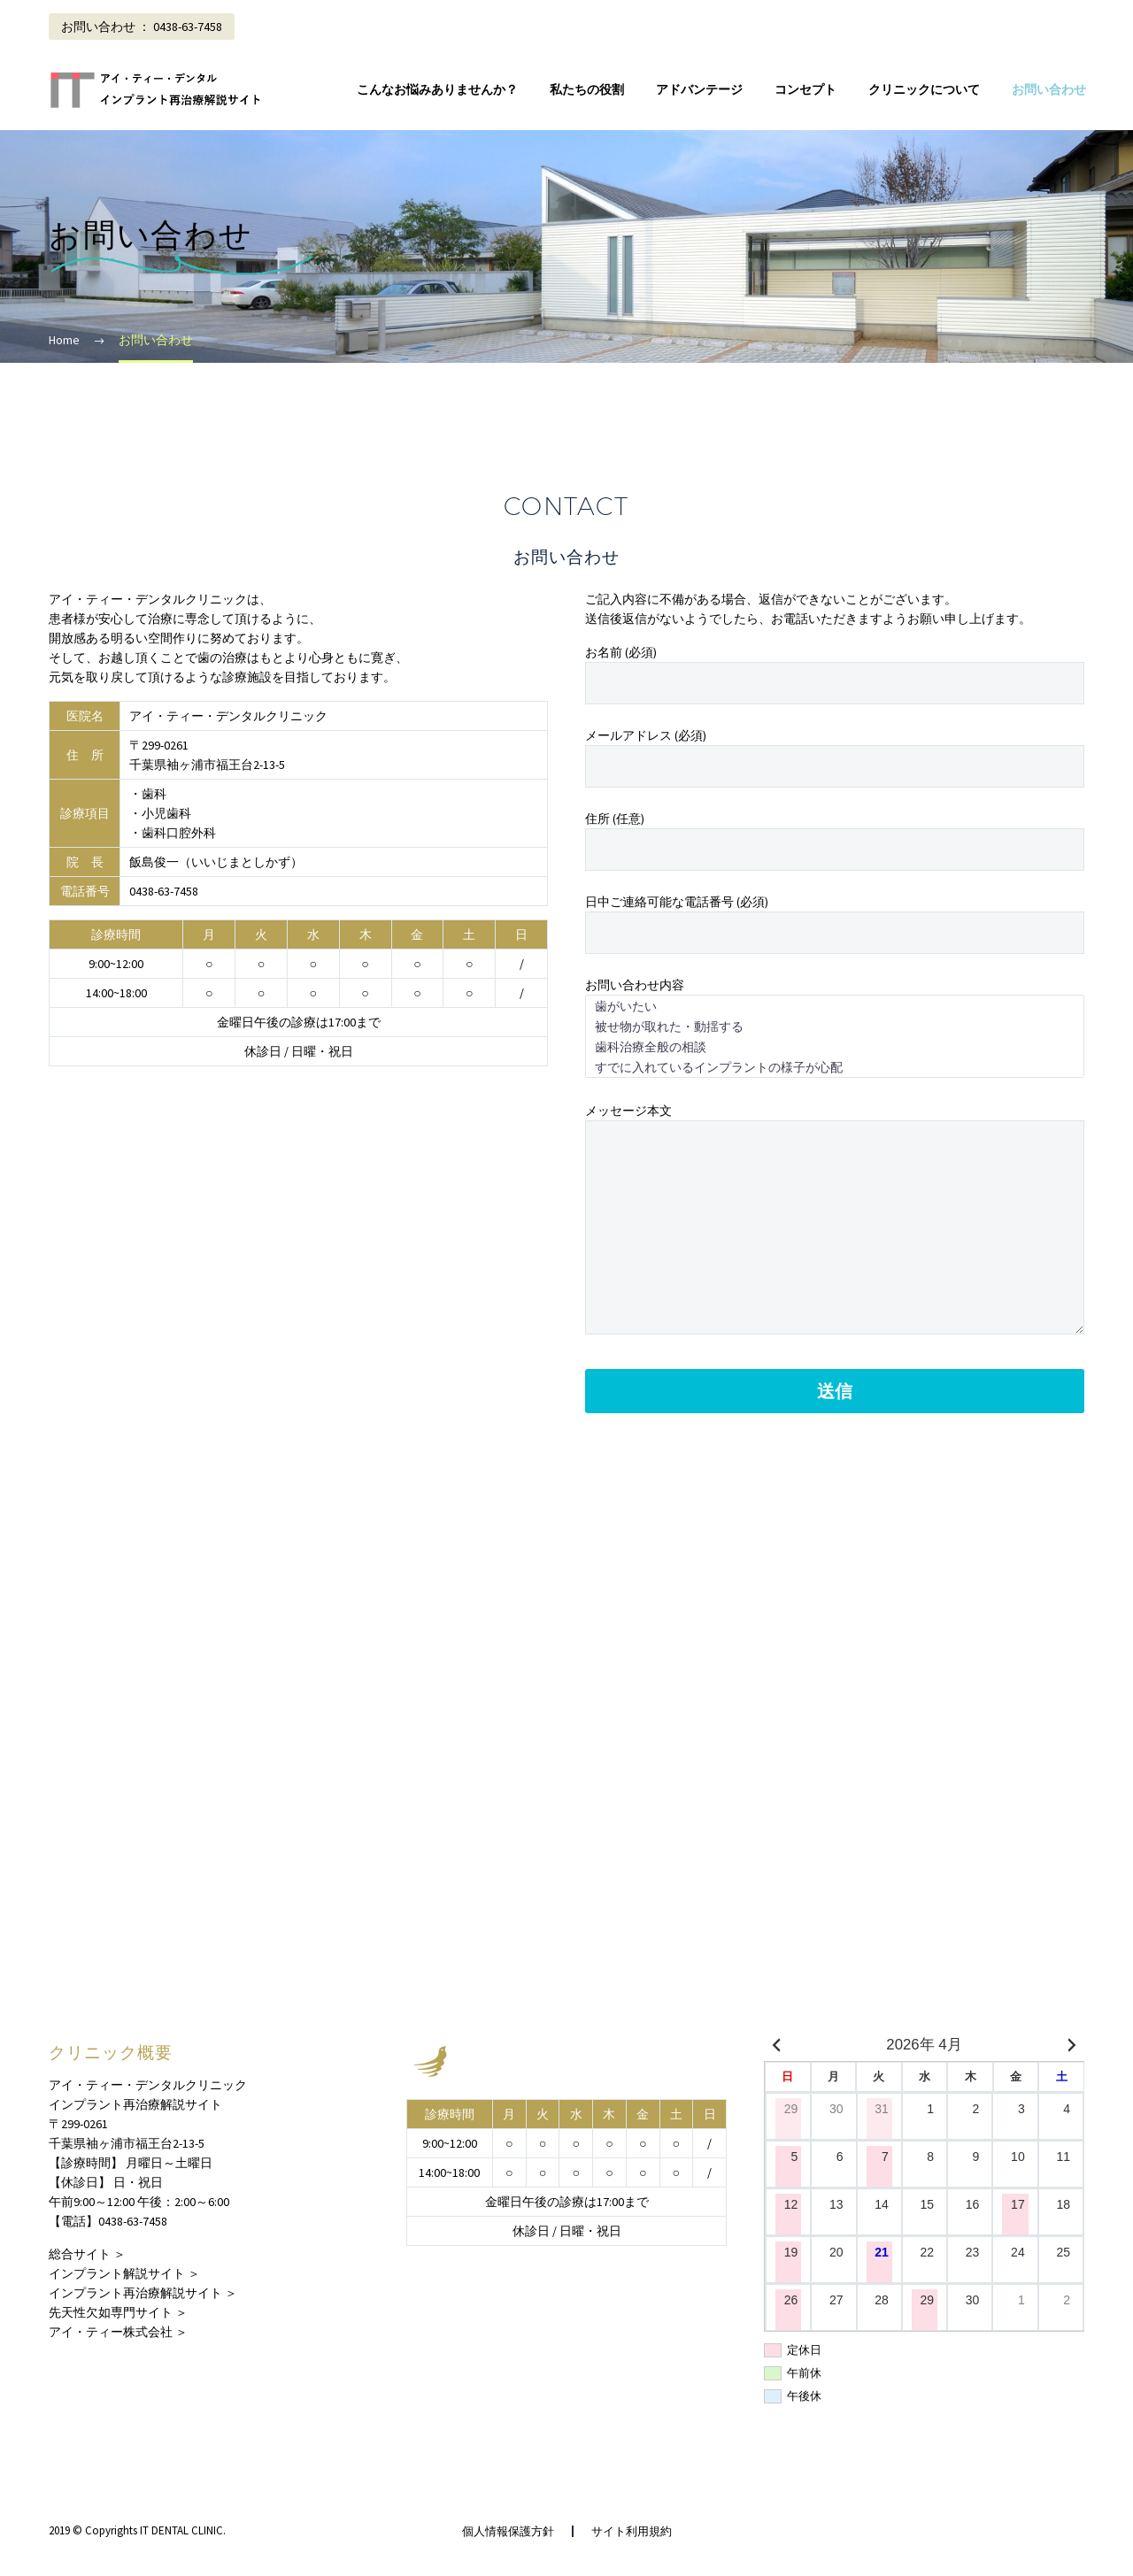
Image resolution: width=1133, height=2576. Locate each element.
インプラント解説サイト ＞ (124, 2273)
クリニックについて (924, 89)
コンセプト (805, 89)
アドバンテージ (699, 89)
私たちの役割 (587, 89)
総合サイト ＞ (87, 2254)
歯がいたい (834, 1006)
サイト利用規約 (631, 2531)
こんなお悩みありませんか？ (437, 89)
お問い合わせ (1049, 89)
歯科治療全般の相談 (834, 1046)
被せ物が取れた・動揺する (834, 1026)
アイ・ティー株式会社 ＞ (118, 2332)
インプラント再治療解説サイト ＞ (143, 2293)
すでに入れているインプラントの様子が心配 (834, 1067)
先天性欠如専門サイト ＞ (118, 2312)
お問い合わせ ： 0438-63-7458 (141, 27)
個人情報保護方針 (508, 2531)
